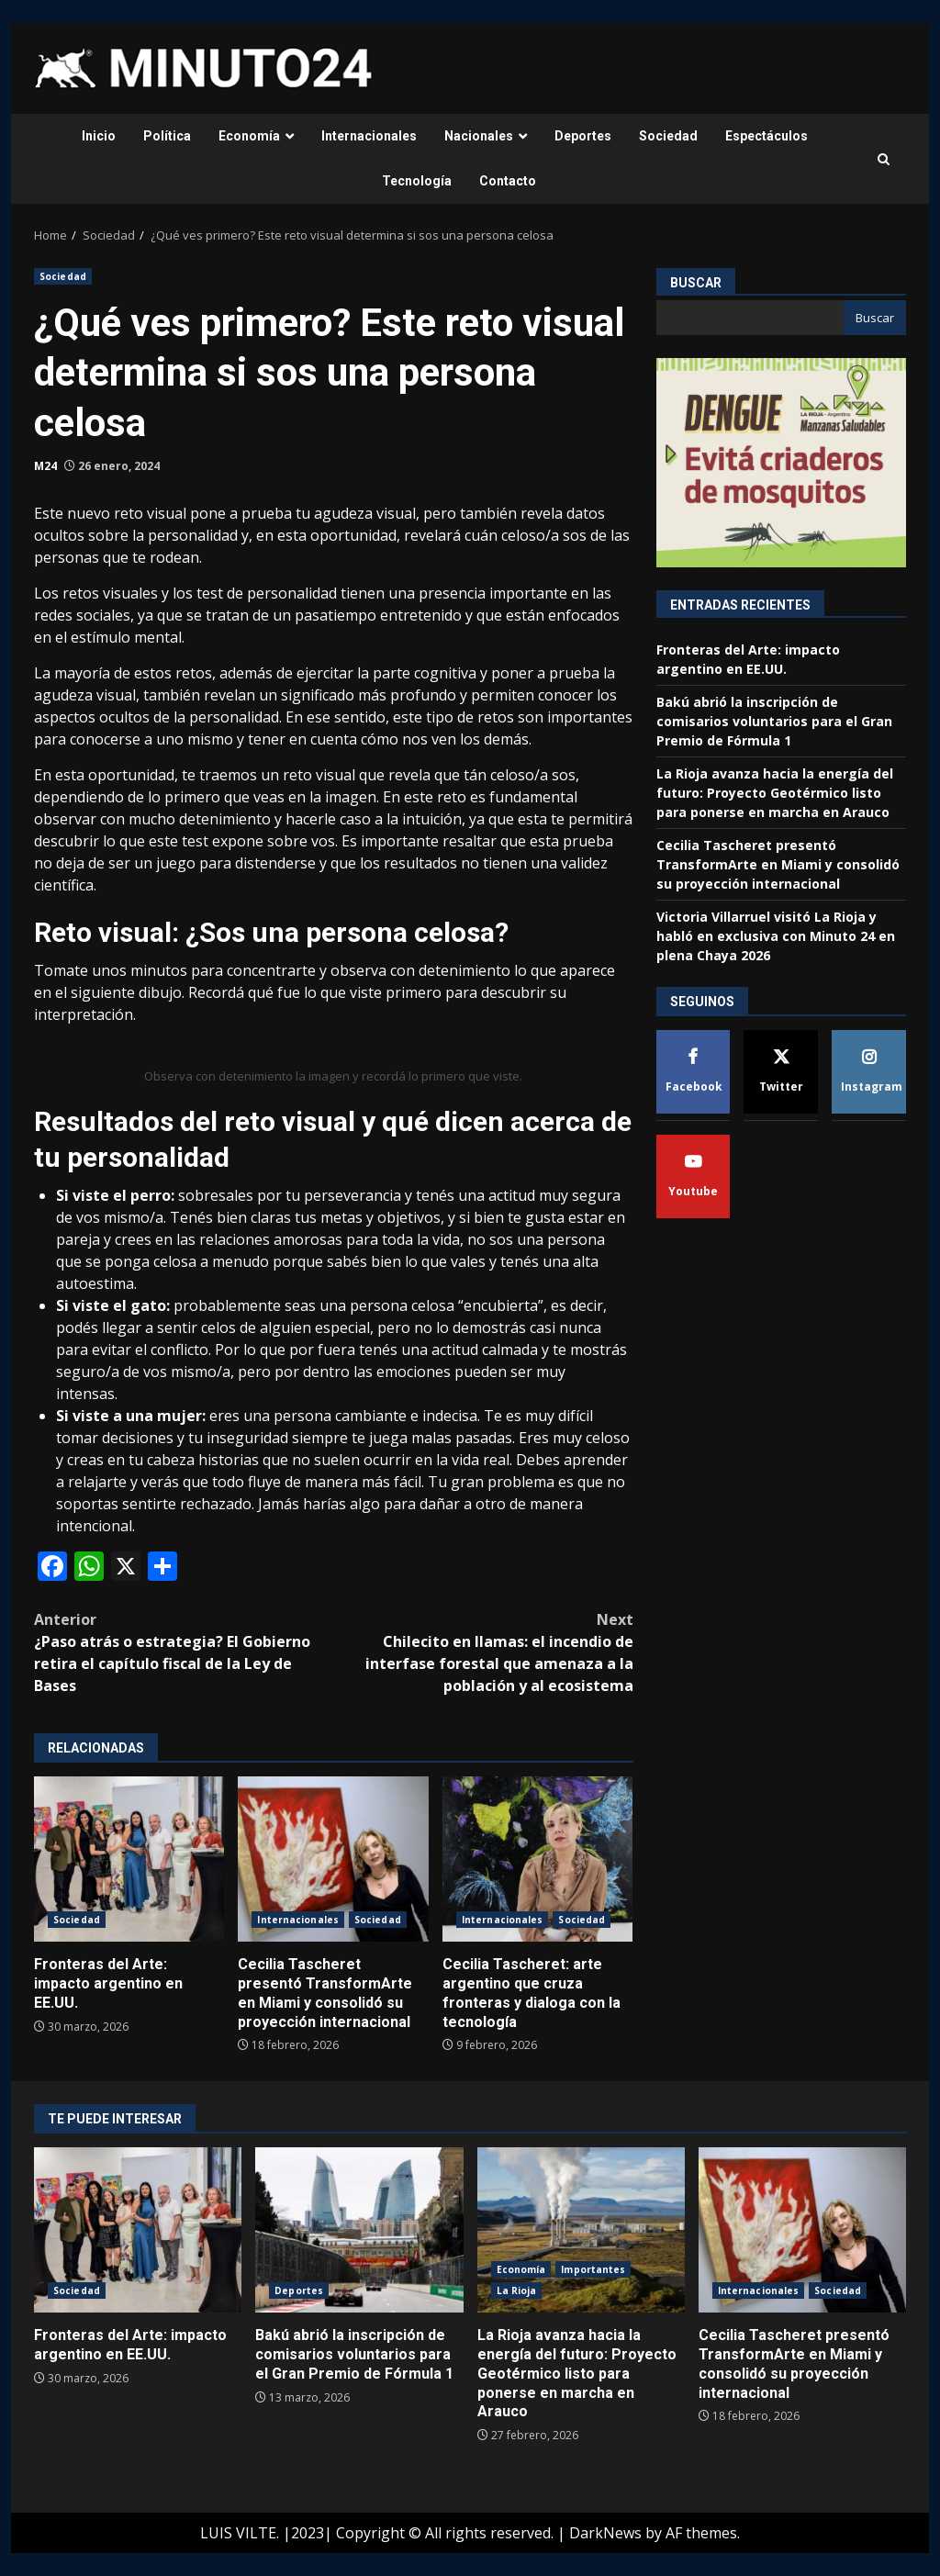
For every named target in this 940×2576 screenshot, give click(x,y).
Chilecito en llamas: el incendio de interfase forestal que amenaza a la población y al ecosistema (482, 1652)
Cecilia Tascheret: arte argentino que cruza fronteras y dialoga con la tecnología (537, 1859)
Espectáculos (766, 136)
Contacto (507, 181)
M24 (45, 466)
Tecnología (417, 181)
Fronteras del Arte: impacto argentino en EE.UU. (129, 1859)
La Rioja (517, 2290)
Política (167, 136)
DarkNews (605, 2533)
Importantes (593, 2269)
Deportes (582, 136)
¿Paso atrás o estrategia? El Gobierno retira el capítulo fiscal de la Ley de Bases (183, 1652)
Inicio (99, 136)
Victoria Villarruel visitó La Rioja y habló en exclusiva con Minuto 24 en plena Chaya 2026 (775, 936)
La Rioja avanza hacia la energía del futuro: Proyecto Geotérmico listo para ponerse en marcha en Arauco (774, 793)
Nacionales (478, 136)
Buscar (696, 282)
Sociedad (668, 136)
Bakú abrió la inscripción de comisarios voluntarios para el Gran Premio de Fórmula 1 (774, 721)
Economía (249, 136)
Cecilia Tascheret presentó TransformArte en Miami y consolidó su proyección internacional (333, 1859)
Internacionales (369, 136)
